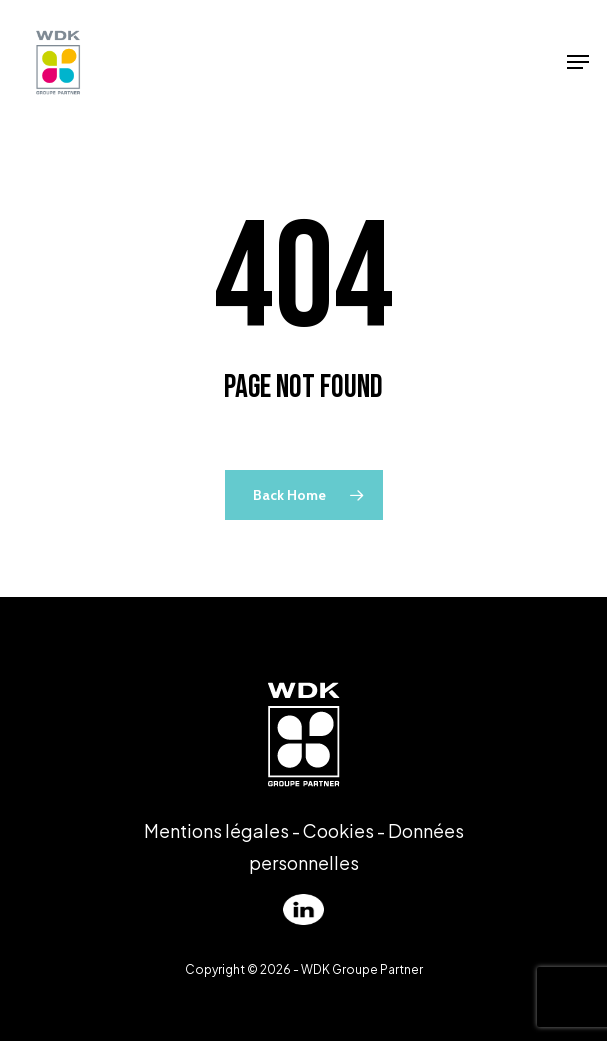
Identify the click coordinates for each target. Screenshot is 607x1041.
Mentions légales (216, 830)
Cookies (338, 830)
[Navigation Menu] (578, 62)
